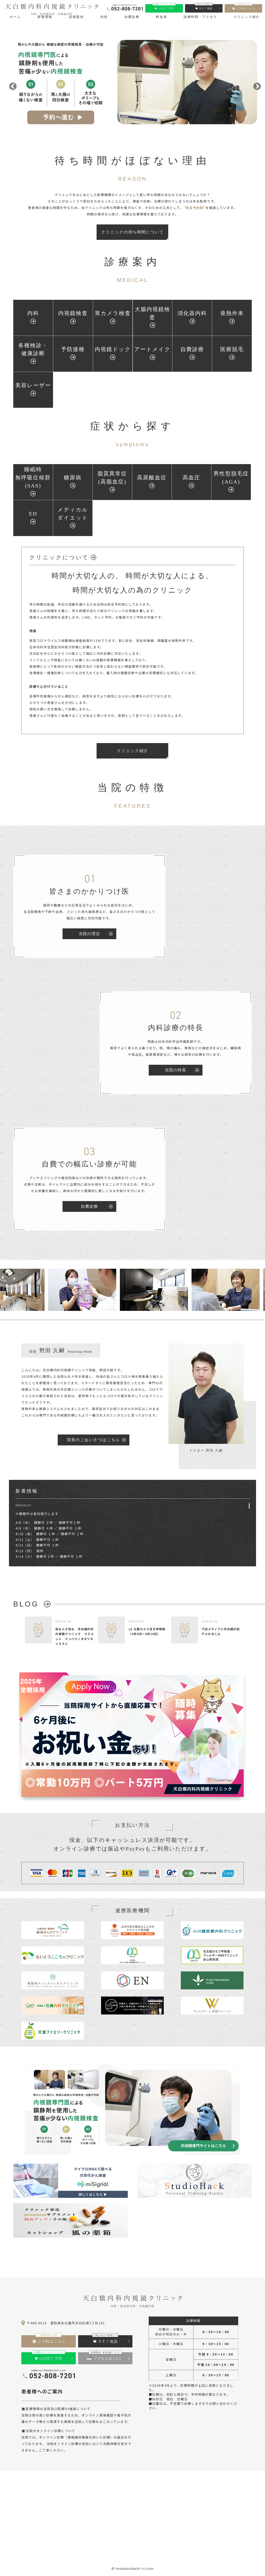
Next (254, 84)
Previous (10, 84)
